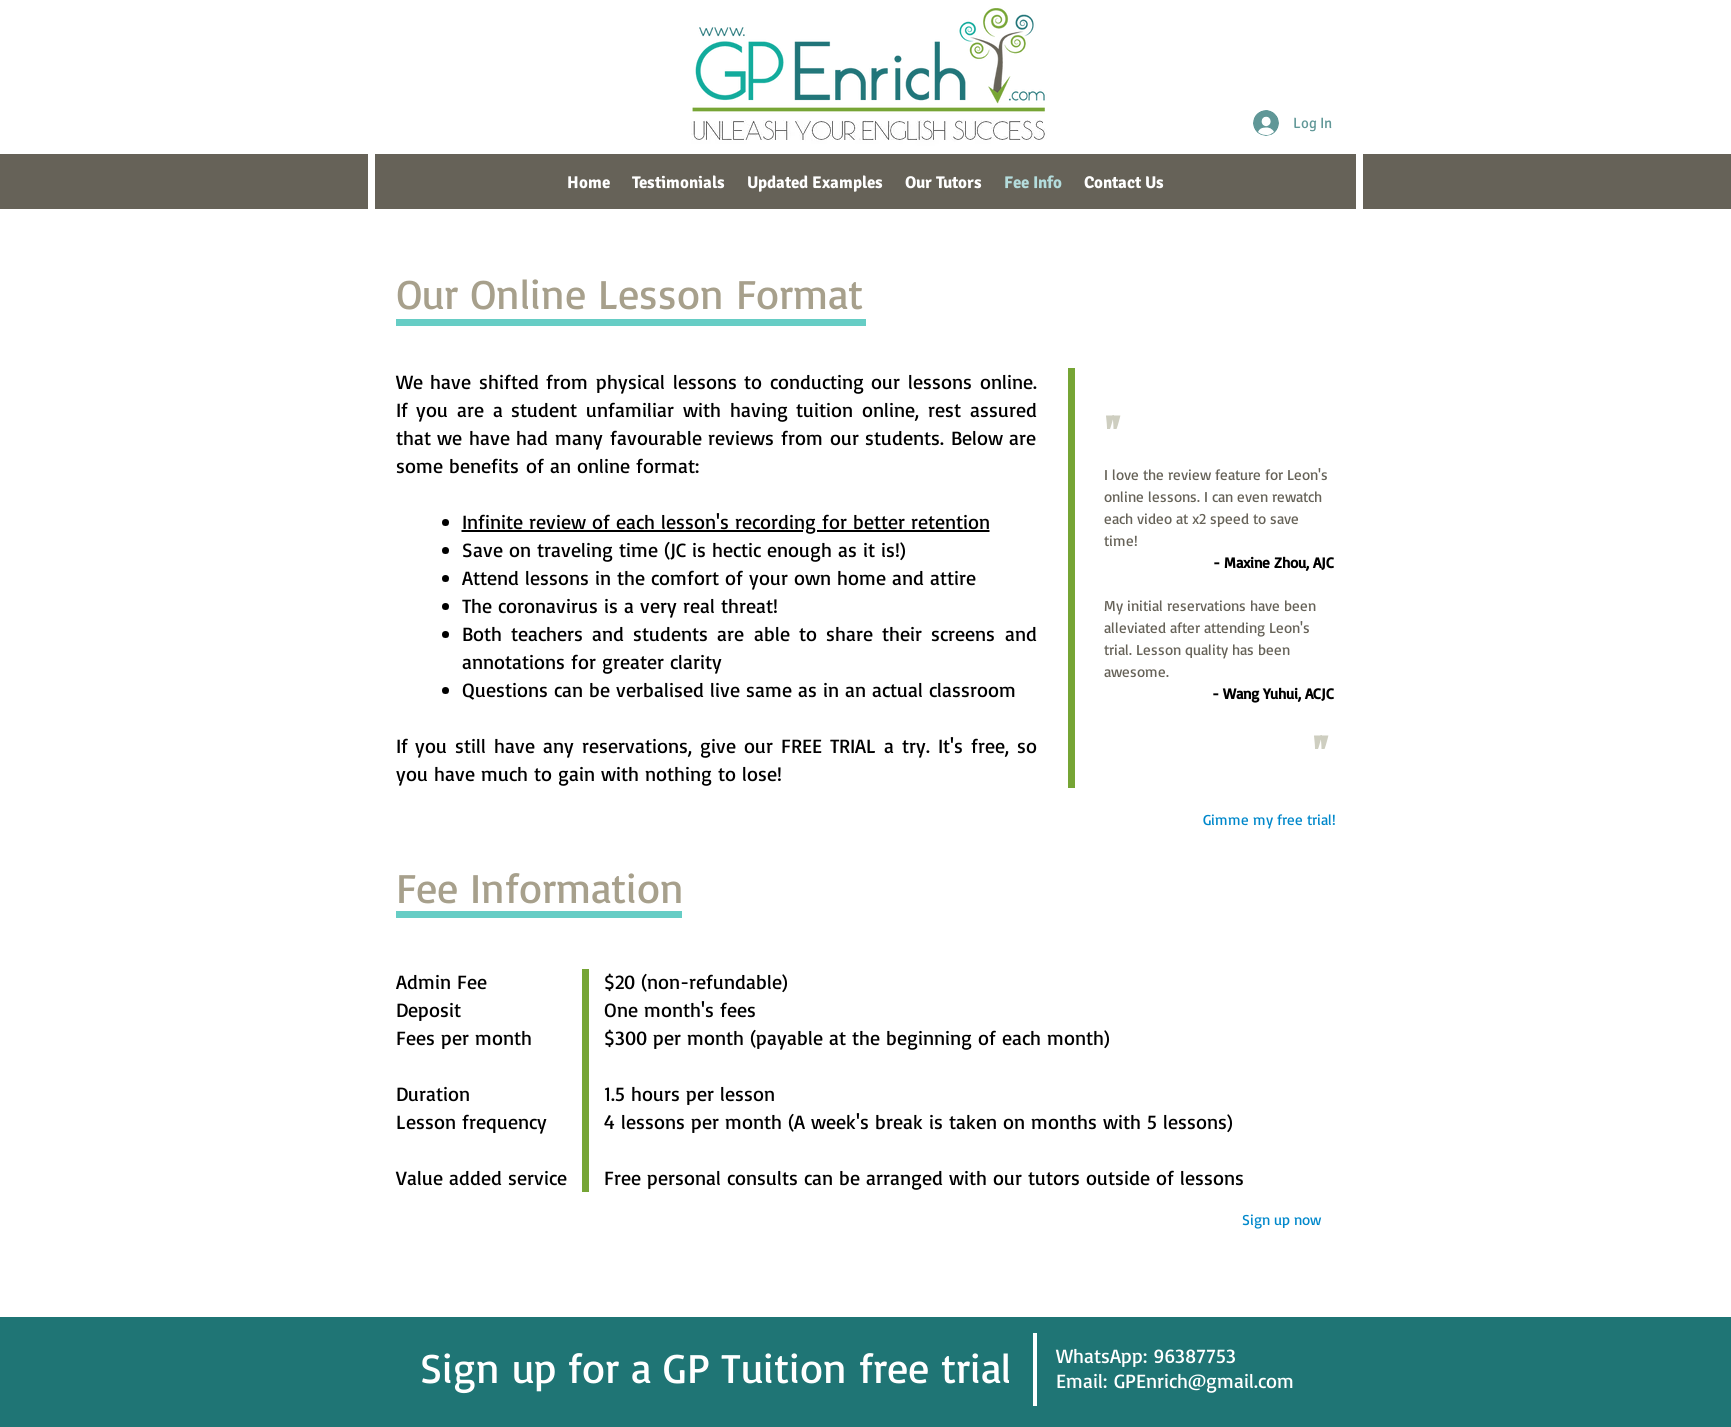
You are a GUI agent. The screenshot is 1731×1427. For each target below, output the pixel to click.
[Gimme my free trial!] (1270, 819)
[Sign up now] (1281, 1219)
